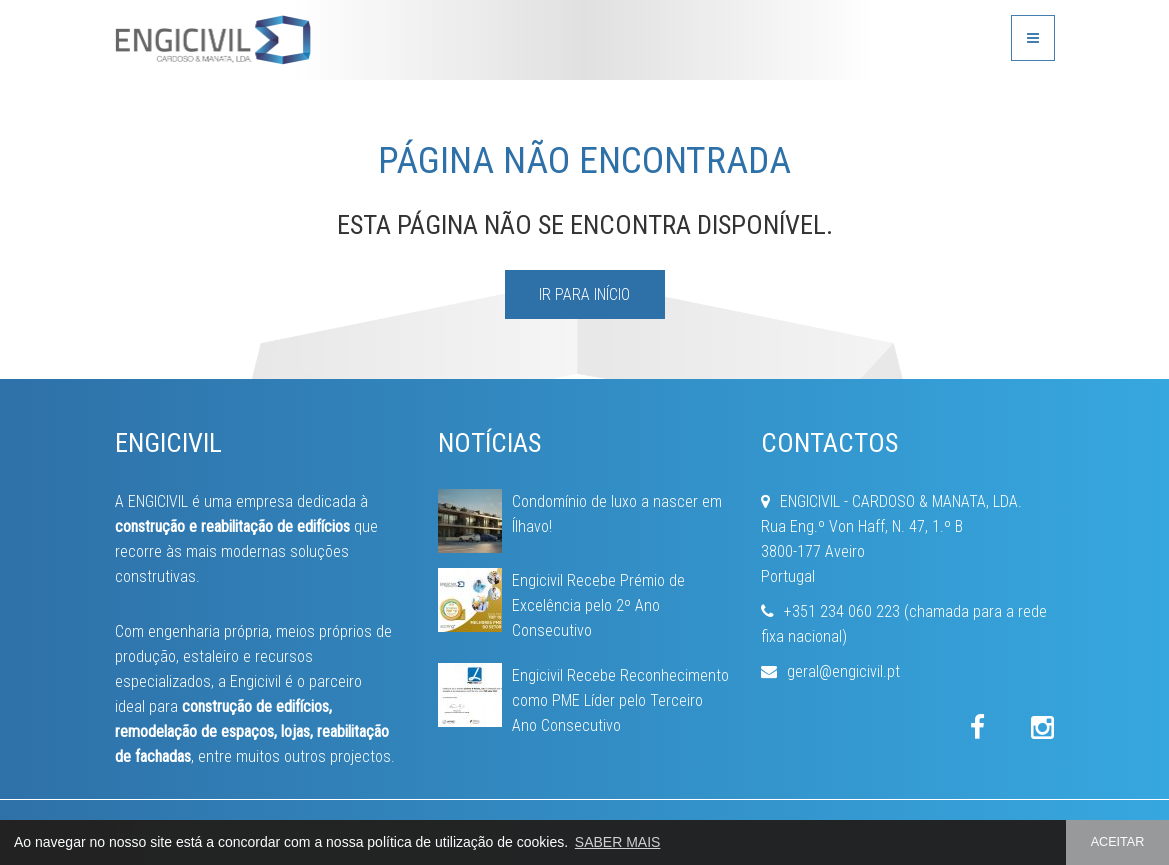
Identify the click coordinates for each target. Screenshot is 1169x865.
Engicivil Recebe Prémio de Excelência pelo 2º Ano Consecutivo (598, 605)
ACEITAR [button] (1118, 842)
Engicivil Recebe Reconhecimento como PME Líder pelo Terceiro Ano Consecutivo (620, 700)
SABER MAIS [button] (618, 842)
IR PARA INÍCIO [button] (584, 294)
